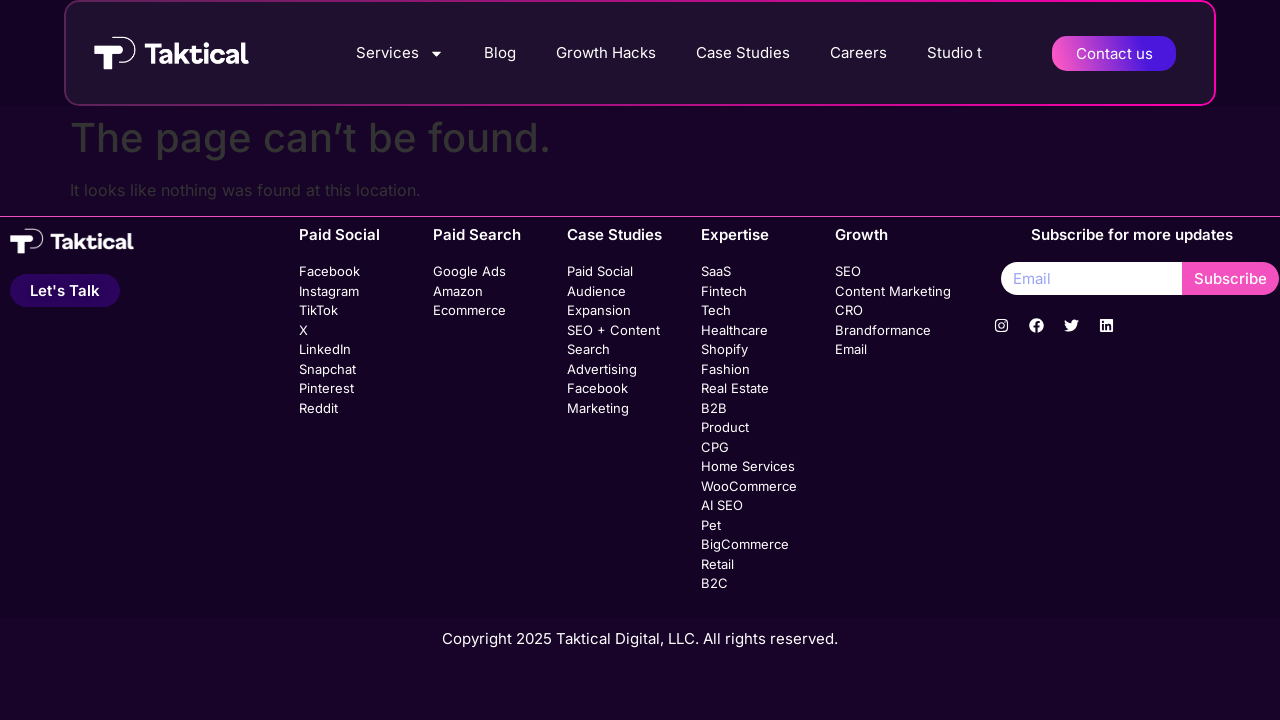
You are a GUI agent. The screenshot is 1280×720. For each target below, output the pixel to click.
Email (851, 349)
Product (725, 427)
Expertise (735, 234)
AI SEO (722, 505)
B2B (714, 408)
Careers (858, 52)
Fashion (725, 369)
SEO (848, 271)
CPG (715, 447)
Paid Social (339, 234)
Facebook (329, 271)
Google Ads (469, 271)
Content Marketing (893, 291)
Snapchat (327, 369)
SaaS (716, 271)
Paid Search (477, 234)
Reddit (318, 408)
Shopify (724, 349)
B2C (714, 583)
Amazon (458, 291)
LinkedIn (325, 349)
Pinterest (326, 388)
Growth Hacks (606, 52)
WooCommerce (749, 486)
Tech (716, 310)
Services (400, 53)
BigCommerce (745, 544)
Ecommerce (469, 310)
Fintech (724, 291)
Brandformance (883, 330)
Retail (717, 564)
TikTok (318, 310)
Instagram (329, 291)
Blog (500, 52)
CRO (849, 310)
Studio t (954, 52)
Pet (711, 525)
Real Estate (735, 388)
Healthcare (734, 330)
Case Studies (743, 52)
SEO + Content (613, 330)
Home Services (748, 466)
